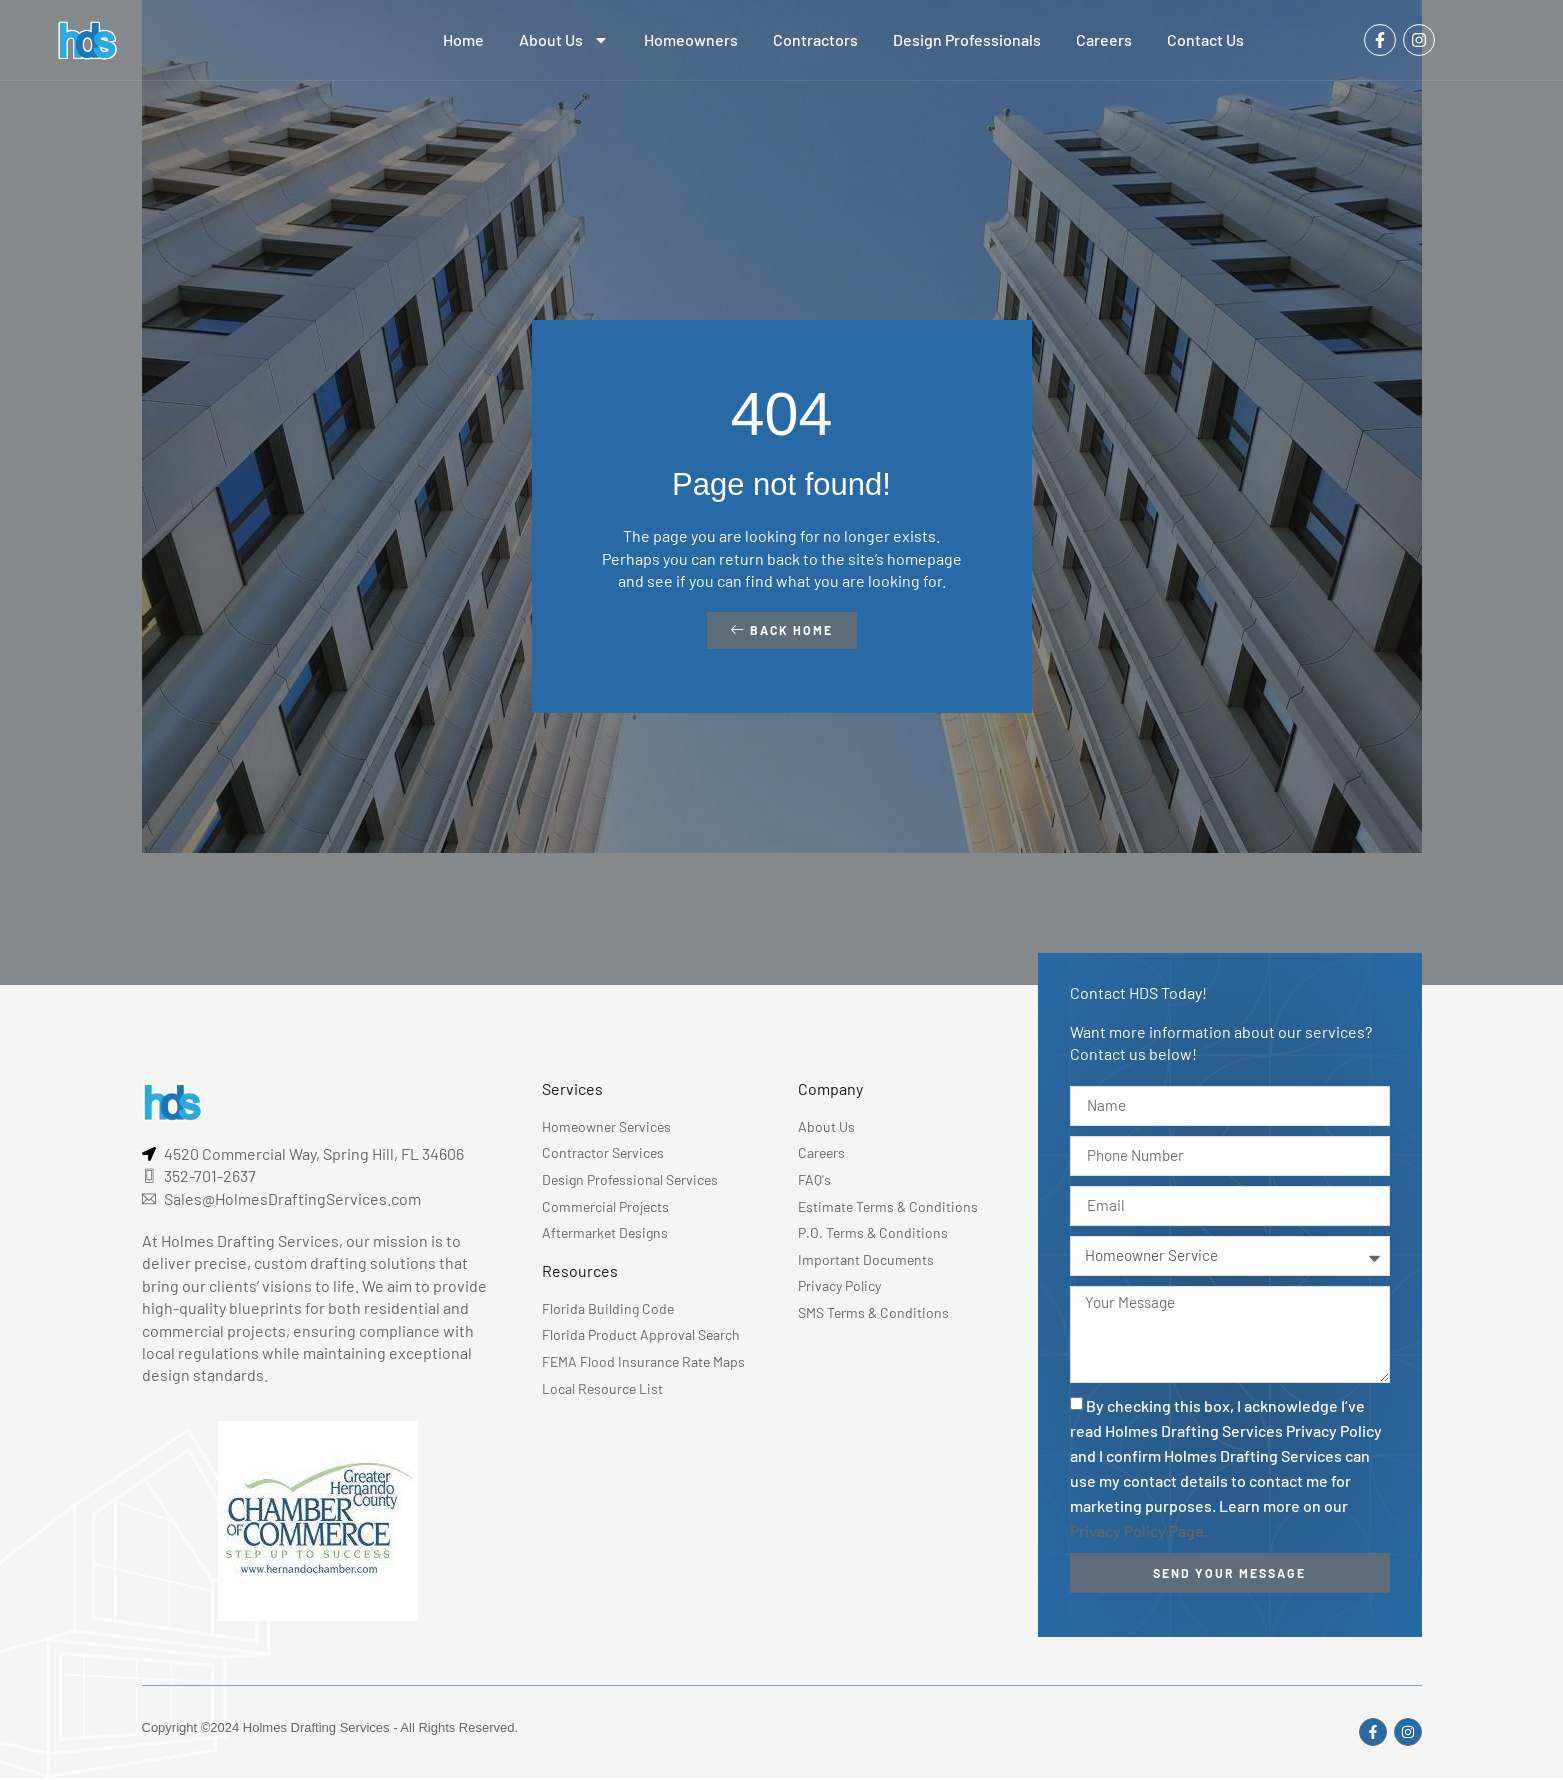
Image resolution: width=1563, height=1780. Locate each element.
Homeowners (691, 39)
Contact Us (1205, 39)
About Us (564, 40)
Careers (1104, 39)
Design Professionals (967, 39)
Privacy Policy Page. (1139, 1537)
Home (463, 39)
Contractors (815, 39)
